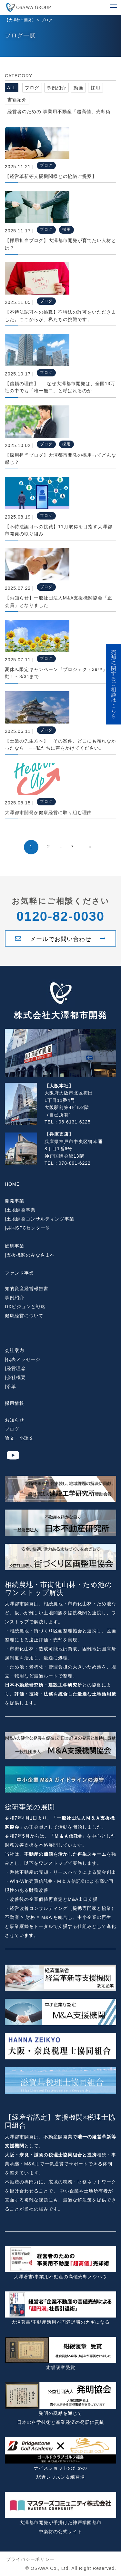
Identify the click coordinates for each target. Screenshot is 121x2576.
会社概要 (16, 1377)
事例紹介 (56, 87)
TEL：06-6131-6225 (68, 1121)
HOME (12, 1184)
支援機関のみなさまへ (30, 1255)
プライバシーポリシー (30, 2559)
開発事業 (14, 1200)
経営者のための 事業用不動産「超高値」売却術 (59, 111)
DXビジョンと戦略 (25, 1306)
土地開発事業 (20, 1209)
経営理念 (16, 1368)
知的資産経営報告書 (26, 1288)
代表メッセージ (23, 1359)
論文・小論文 (19, 1438)
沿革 (11, 1386)
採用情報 (14, 1403)
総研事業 (14, 1246)
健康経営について (24, 1315)
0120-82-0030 (60, 916)
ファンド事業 (19, 1273)
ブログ (32, 87)
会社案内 (14, 1350)
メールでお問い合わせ (60, 939)
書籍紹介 (17, 99)
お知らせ (14, 1420)
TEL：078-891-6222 (68, 1163)
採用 (95, 87)
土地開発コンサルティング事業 (40, 1218)
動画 (78, 87)
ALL (11, 87)
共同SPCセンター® (27, 1227)
